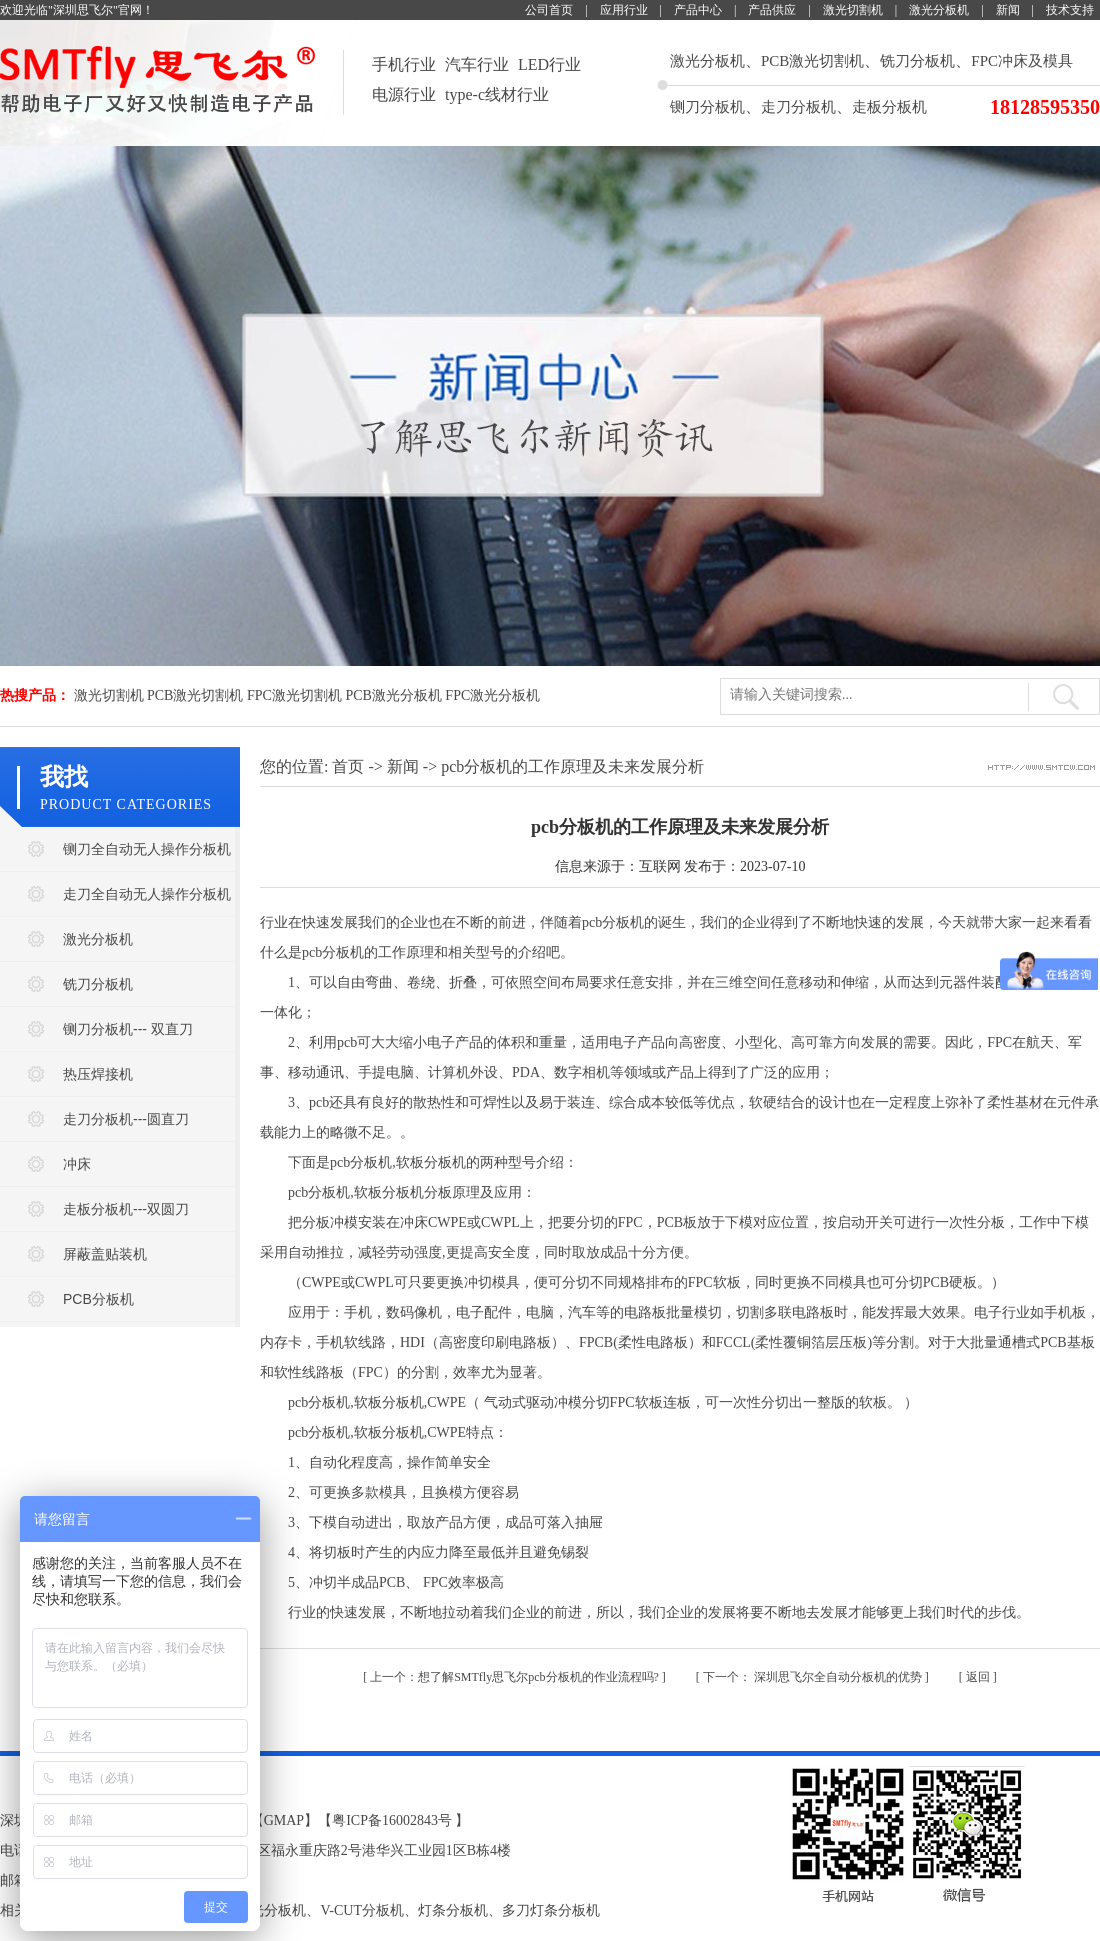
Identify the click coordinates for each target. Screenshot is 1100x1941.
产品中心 (698, 10)
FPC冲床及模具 (1022, 61)
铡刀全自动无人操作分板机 (147, 849)
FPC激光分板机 (492, 695)
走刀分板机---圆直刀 (126, 1119)
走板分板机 (889, 107)
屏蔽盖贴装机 (105, 1254)
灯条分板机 (453, 1910)
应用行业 (624, 10)
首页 (348, 766)
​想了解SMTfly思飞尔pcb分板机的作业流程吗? (516, 1677)
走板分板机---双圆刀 (126, 1209)
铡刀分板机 (707, 107)
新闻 (1008, 10)
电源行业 (404, 94)
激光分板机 (939, 10)
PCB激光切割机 (812, 61)
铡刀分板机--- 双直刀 (128, 1029)
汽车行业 (477, 64)
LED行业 (549, 64)
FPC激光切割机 (294, 695)
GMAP (284, 1820)
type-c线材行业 (497, 94)
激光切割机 (853, 10)
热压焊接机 (98, 1074)
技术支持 (1070, 10)
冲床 (77, 1164)
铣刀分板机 (917, 61)
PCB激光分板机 (393, 695)
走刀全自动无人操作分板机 (147, 894)
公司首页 (549, 10)
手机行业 (404, 64)
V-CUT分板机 (362, 1910)
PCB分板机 (98, 1299)
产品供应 (772, 10)
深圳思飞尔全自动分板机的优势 (814, 1677)
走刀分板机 (798, 107)
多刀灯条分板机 (551, 1910)
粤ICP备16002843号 (392, 1820)
